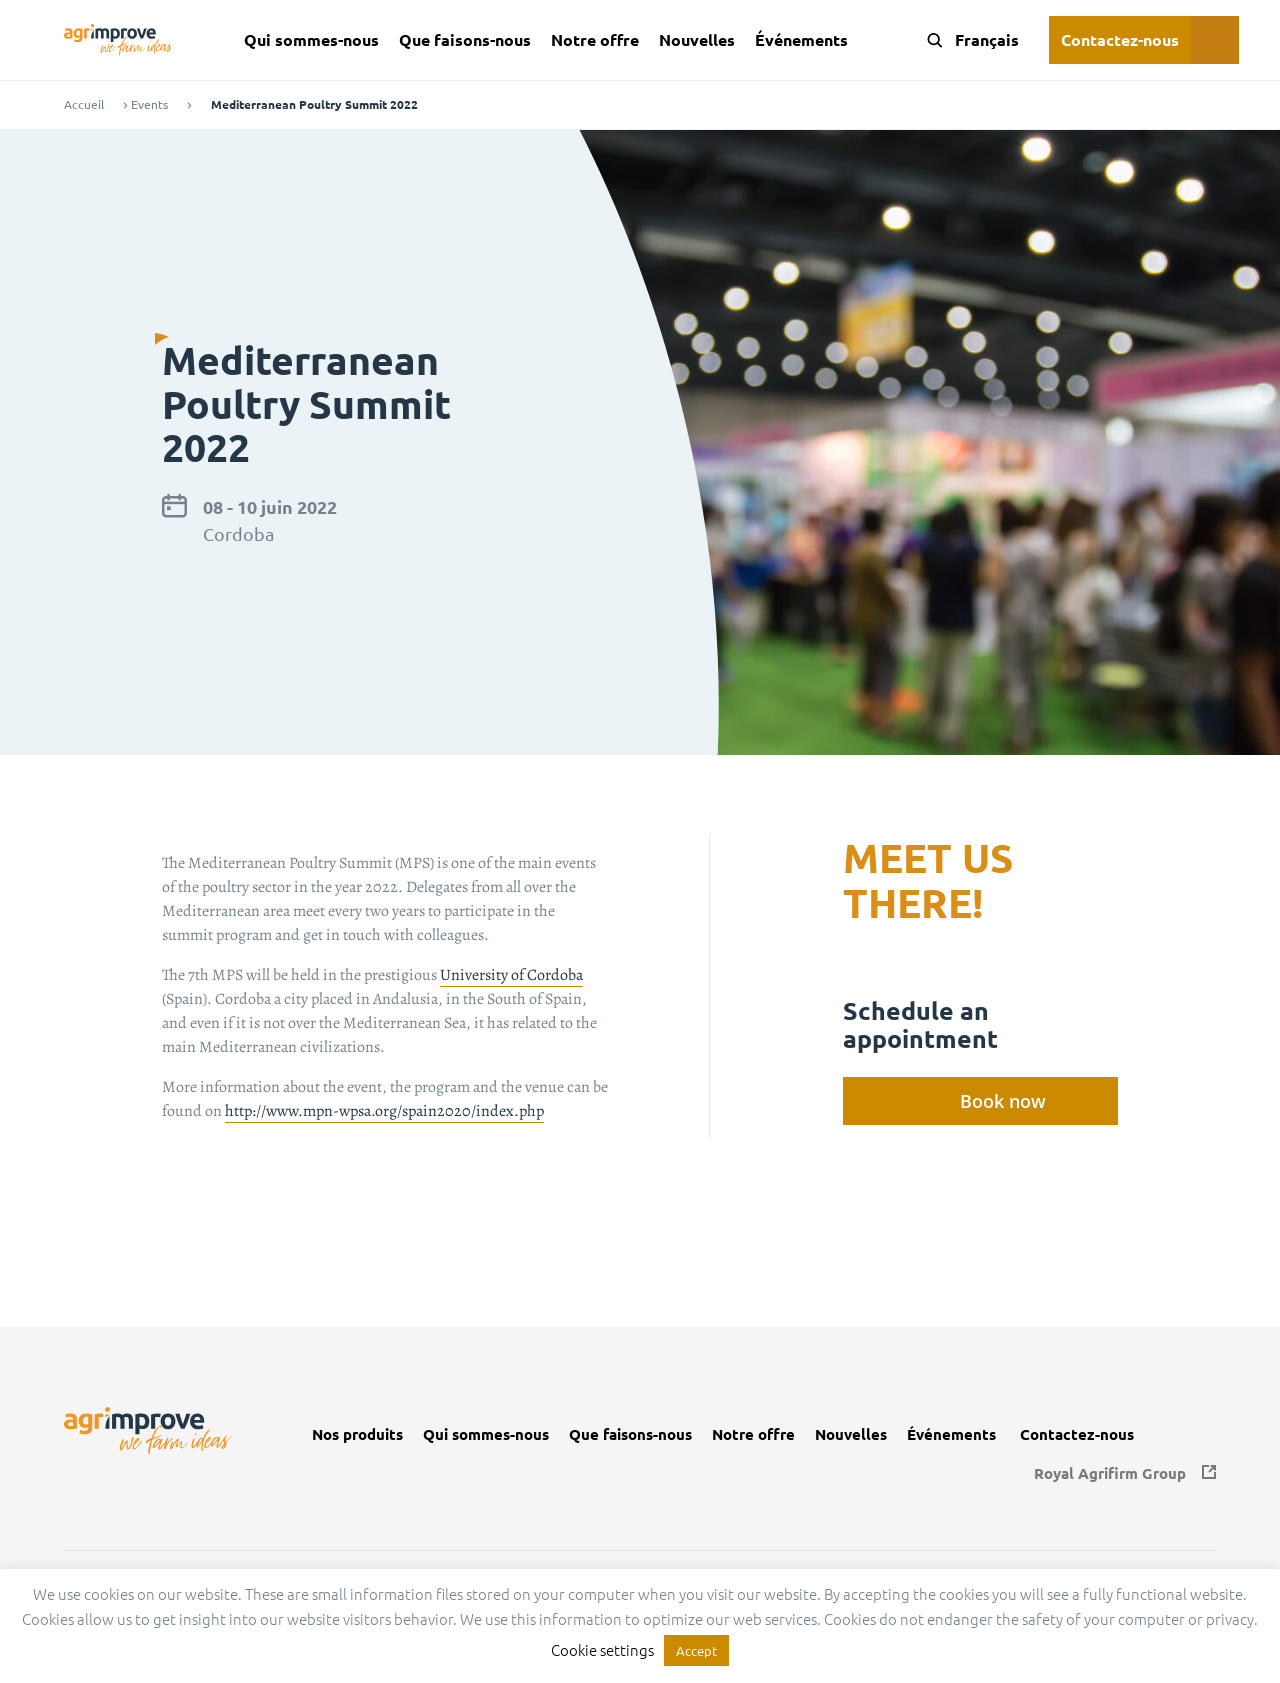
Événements (801, 39)
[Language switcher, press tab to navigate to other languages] (984, 40)
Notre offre (595, 39)
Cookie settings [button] (602, 1649)
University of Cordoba (511, 975)
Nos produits (357, 1434)
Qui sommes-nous (311, 39)
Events (149, 104)
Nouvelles (697, 39)
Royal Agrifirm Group (1110, 1473)
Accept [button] (696, 1650)
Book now (1003, 1101)
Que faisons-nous (465, 39)
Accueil (84, 104)
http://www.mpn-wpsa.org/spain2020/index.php (384, 1111)
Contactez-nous (1120, 39)
